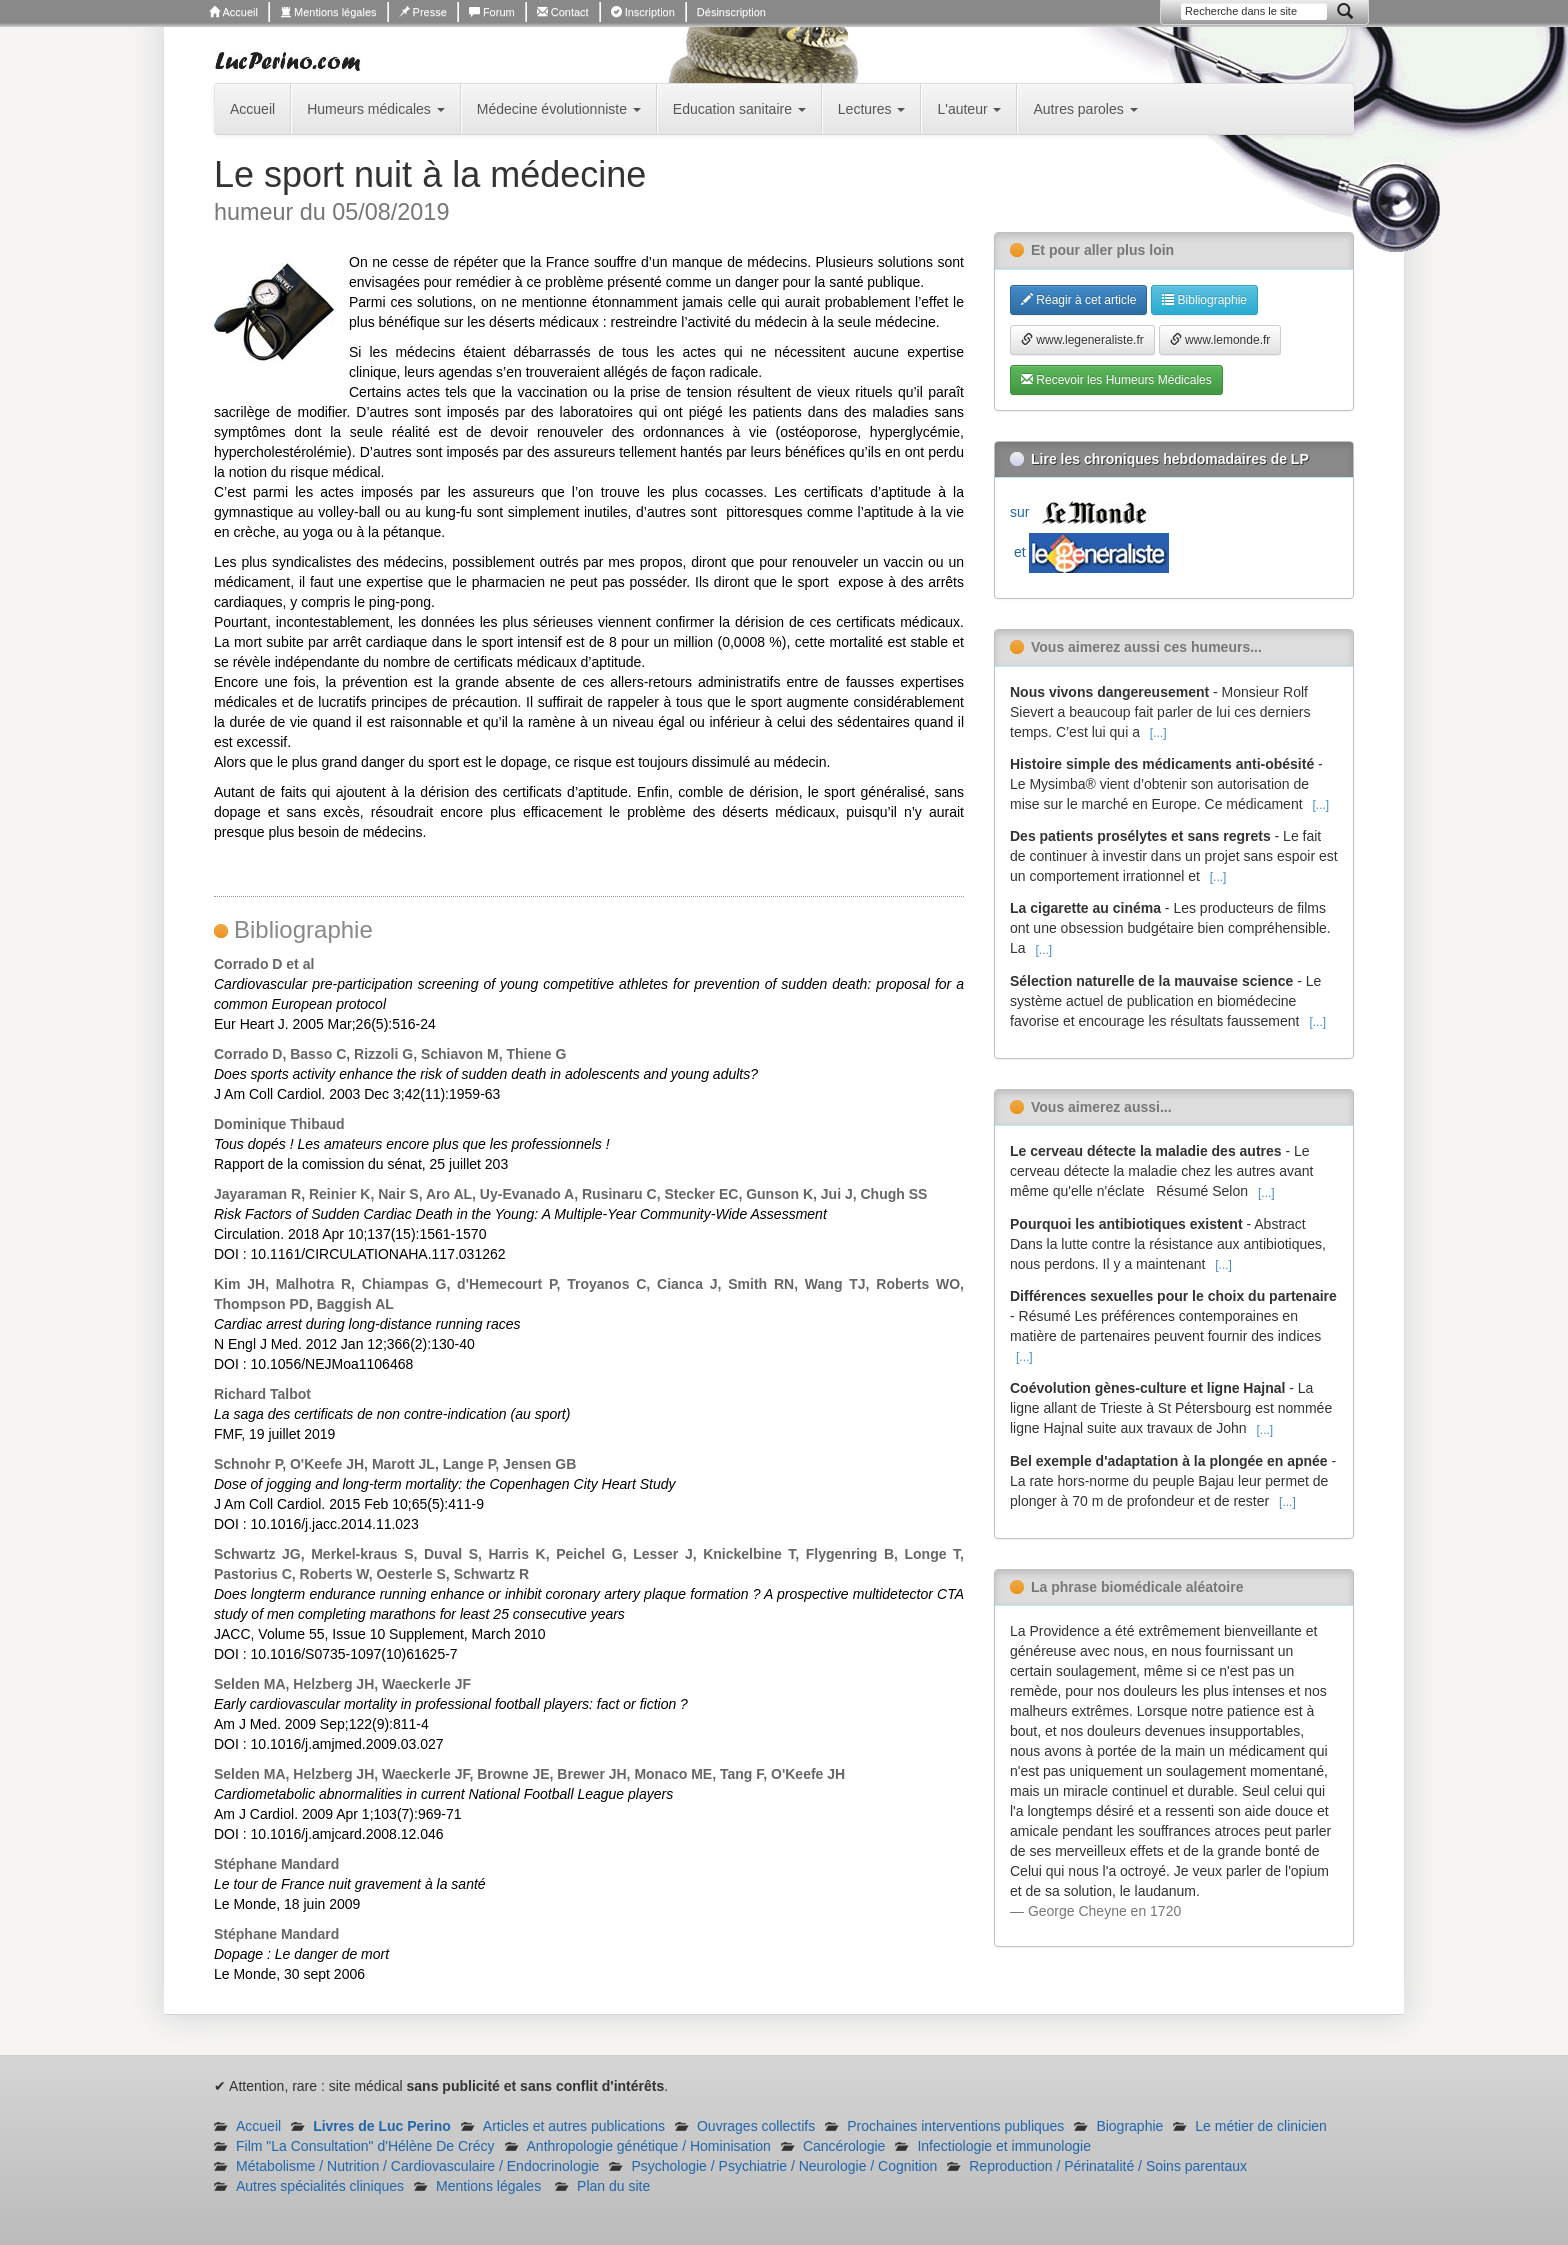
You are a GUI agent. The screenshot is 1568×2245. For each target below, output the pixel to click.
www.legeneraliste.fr (1082, 340)
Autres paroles (1085, 109)
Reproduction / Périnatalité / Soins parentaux (1108, 2166)
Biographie (1129, 2126)
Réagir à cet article (1078, 300)
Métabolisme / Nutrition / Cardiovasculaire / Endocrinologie (417, 2166)
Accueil (233, 12)
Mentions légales (328, 12)
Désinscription (731, 12)
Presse (423, 12)
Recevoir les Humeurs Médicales (1116, 380)
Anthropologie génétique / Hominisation (649, 2146)
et (1089, 552)
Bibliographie (1204, 300)
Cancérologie (844, 2146)
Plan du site (613, 2186)
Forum (492, 12)
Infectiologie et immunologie (1004, 2146)
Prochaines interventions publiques (955, 2126)
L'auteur (969, 109)
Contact (563, 12)
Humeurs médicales (376, 109)
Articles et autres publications (574, 2126)
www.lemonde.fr (1220, 340)
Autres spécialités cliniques (320, 2186)
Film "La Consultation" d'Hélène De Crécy (365, 2146)
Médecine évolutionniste (559, 109)
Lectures (872, 109)
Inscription (643, 12)
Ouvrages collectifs (756, 2126)
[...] (1158, 733)
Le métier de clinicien (1261, 2126)
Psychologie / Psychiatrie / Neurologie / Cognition (784, 2166)
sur (1083, 512)
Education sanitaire (739, 109)
